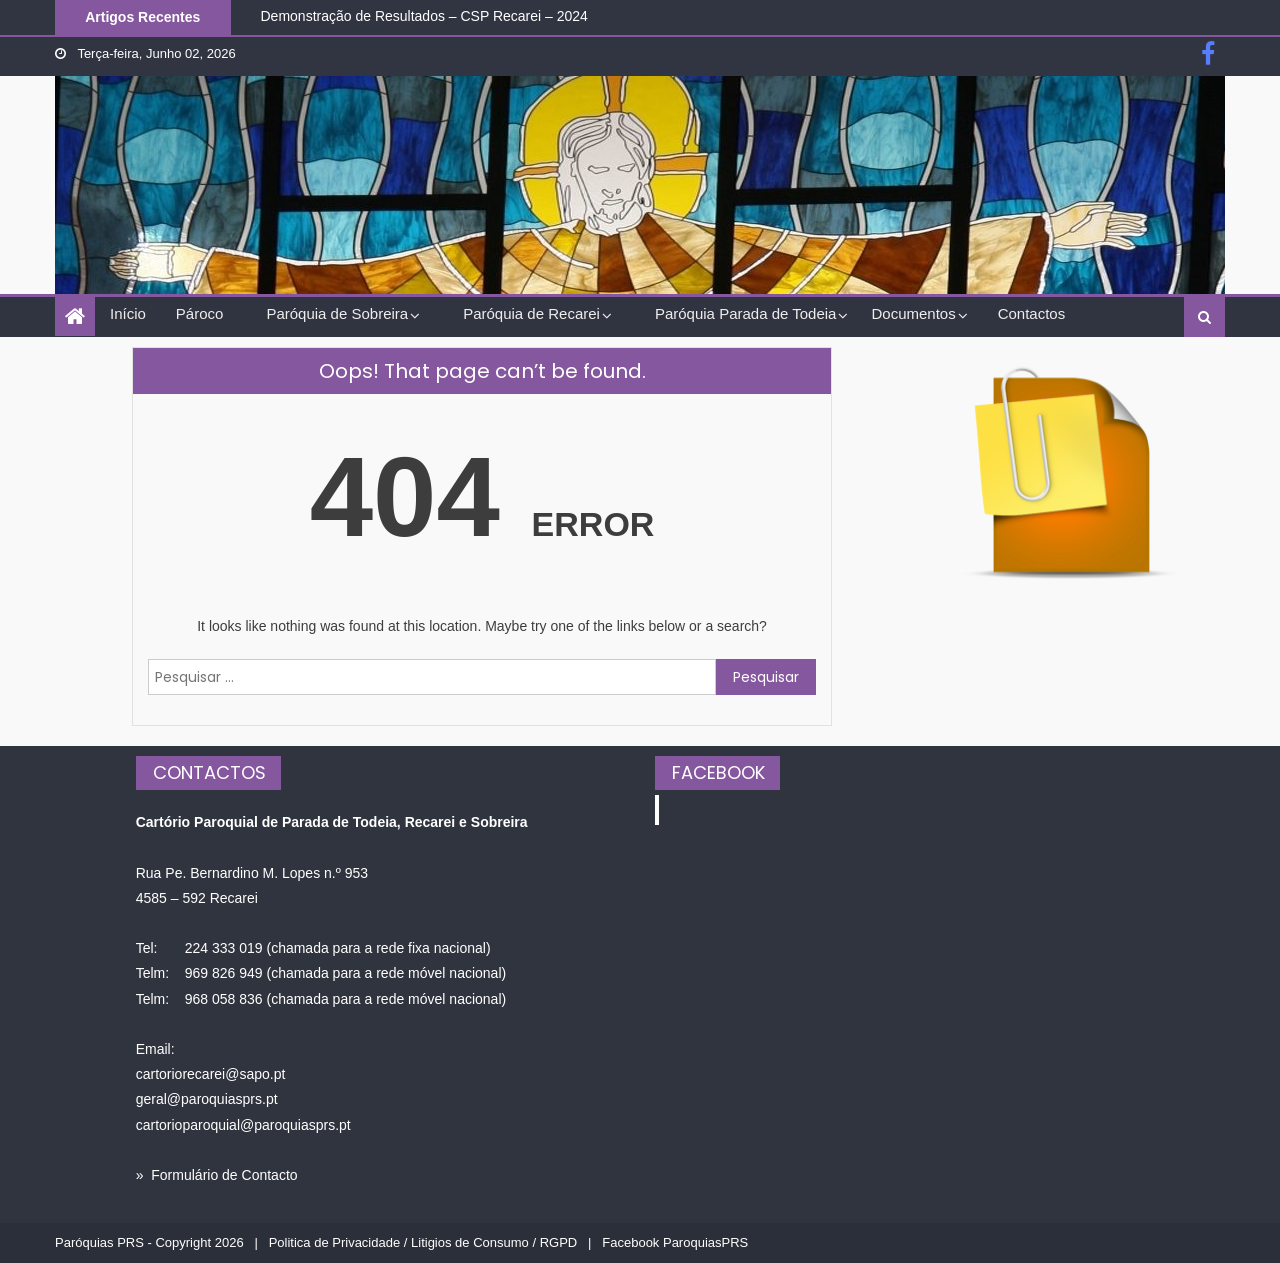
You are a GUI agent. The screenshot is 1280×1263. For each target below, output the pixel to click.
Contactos (1032, 313)
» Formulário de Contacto (217, 1175)
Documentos (913, 313)
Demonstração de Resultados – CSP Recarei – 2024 (424, 16)
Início (128, 313)
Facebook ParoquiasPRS (675, 1242)
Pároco (200, 313)
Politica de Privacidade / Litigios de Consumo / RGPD (423, 1242)
